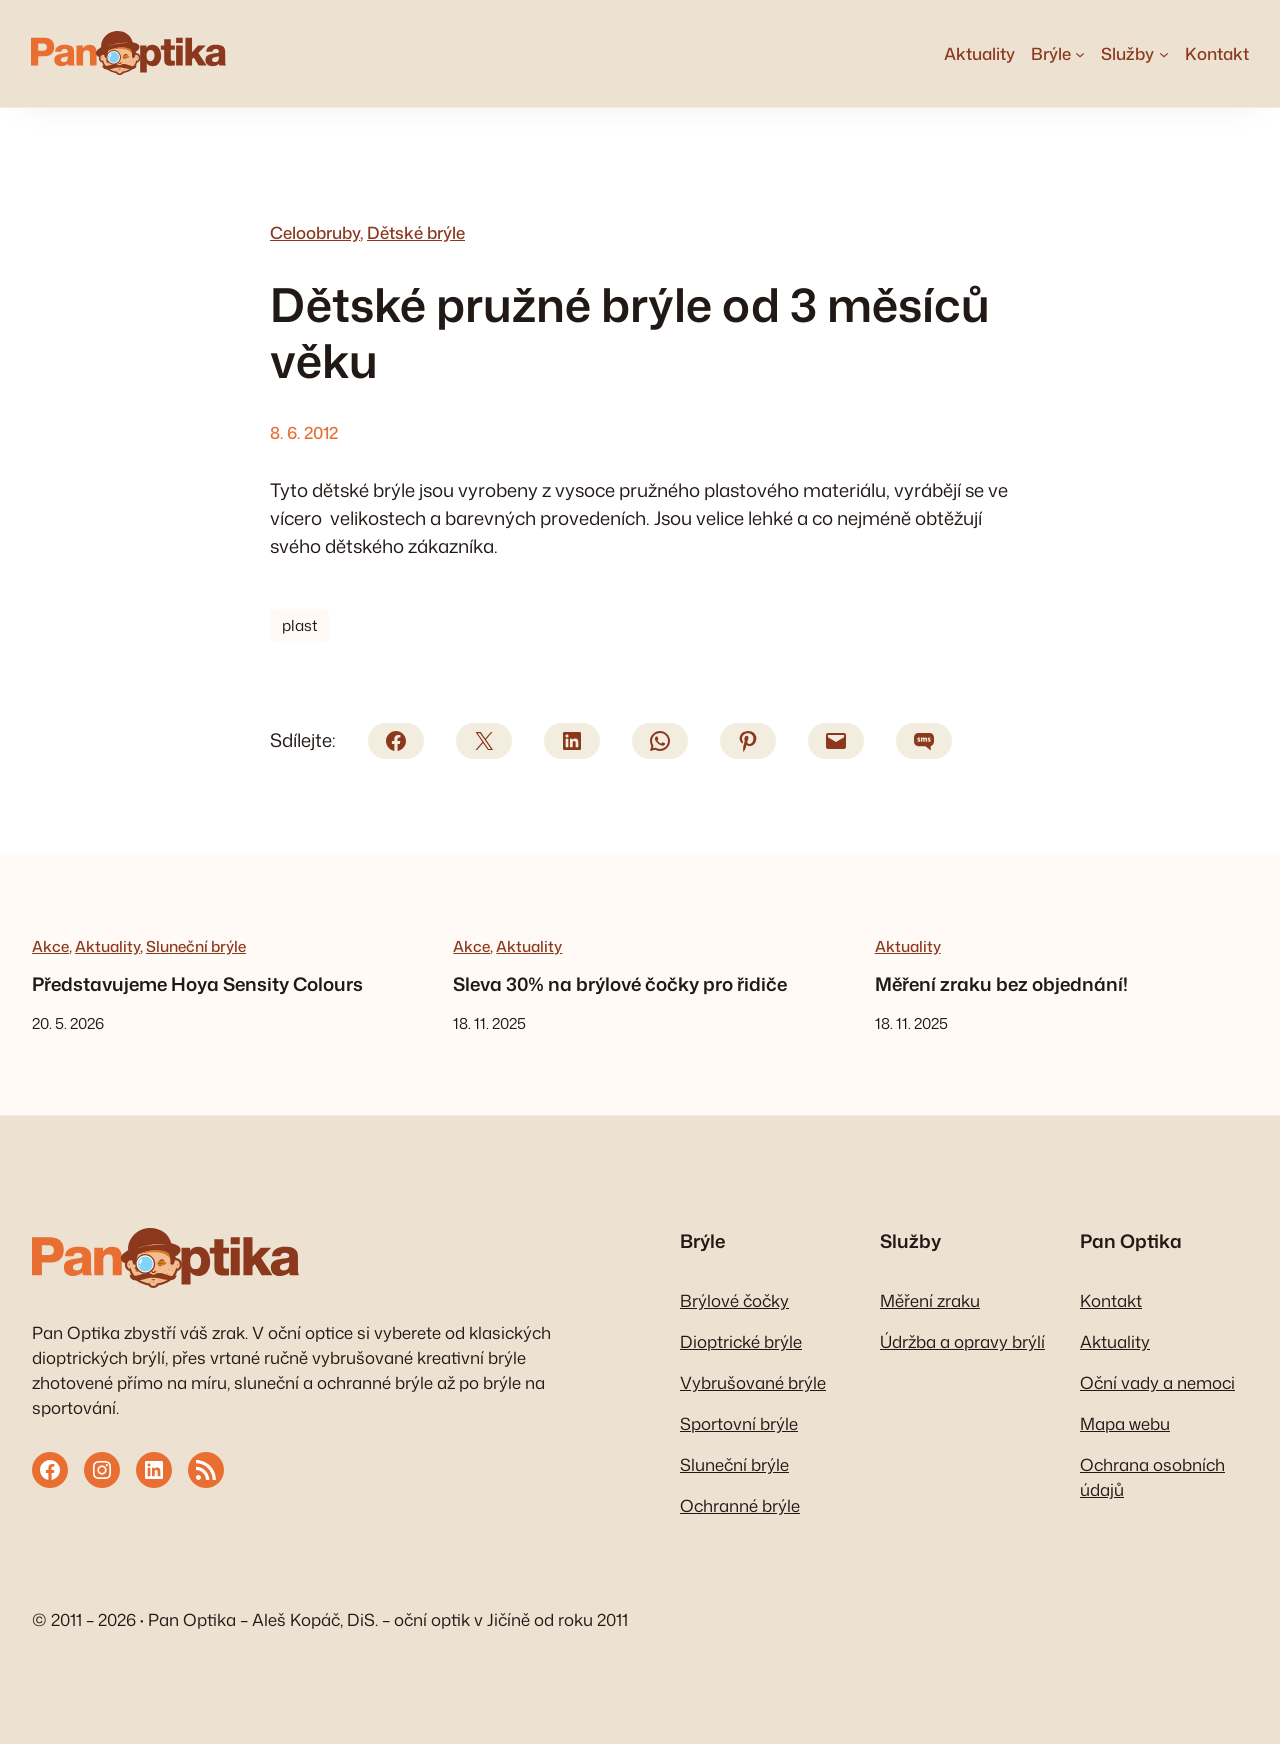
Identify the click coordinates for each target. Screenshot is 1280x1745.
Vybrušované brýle (753, 1383)
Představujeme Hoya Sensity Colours (197, 986)
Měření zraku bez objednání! (1001, 986)
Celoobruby (315, 233)
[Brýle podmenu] (1080, 54)
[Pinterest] (748, 742)
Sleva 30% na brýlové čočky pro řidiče (620, 986)
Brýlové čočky (734, 1301)
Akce (50, 947)
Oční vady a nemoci (1157, 1383)
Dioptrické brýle (741, 1342)
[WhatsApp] (660, 742)
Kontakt (1111, 1301)
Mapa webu (1125, 1424)
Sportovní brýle (739, 1424)
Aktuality (107, 947)
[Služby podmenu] (1163, 54)
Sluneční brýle (196, 947)
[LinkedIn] (572, 742)
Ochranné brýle (740, 1507)
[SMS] (924, 742)
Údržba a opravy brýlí (962, 1342)
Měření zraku (930, 1301)
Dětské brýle (416, 233)
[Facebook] (396, 742)
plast (299, 627)
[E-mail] (836, 742)
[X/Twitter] (484, 742)
